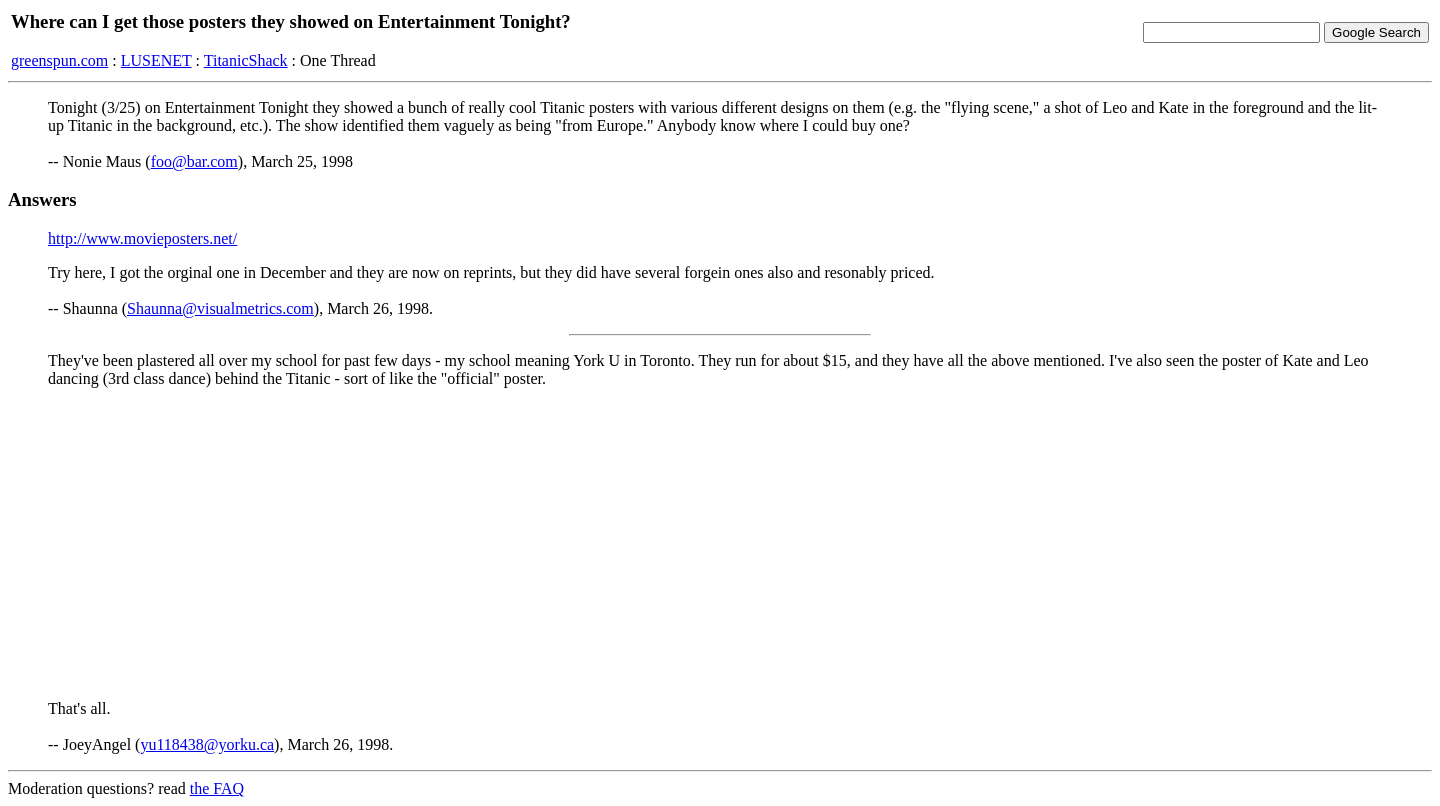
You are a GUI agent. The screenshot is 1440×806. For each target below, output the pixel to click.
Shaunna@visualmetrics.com (220, 308)
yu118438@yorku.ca (207, 744)
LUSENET (156, 60)
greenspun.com (59, 60)
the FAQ (217, 788)
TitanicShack (246, 60)
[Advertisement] (720, 544)
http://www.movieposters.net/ (142, 238)
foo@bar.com (194, 161)
